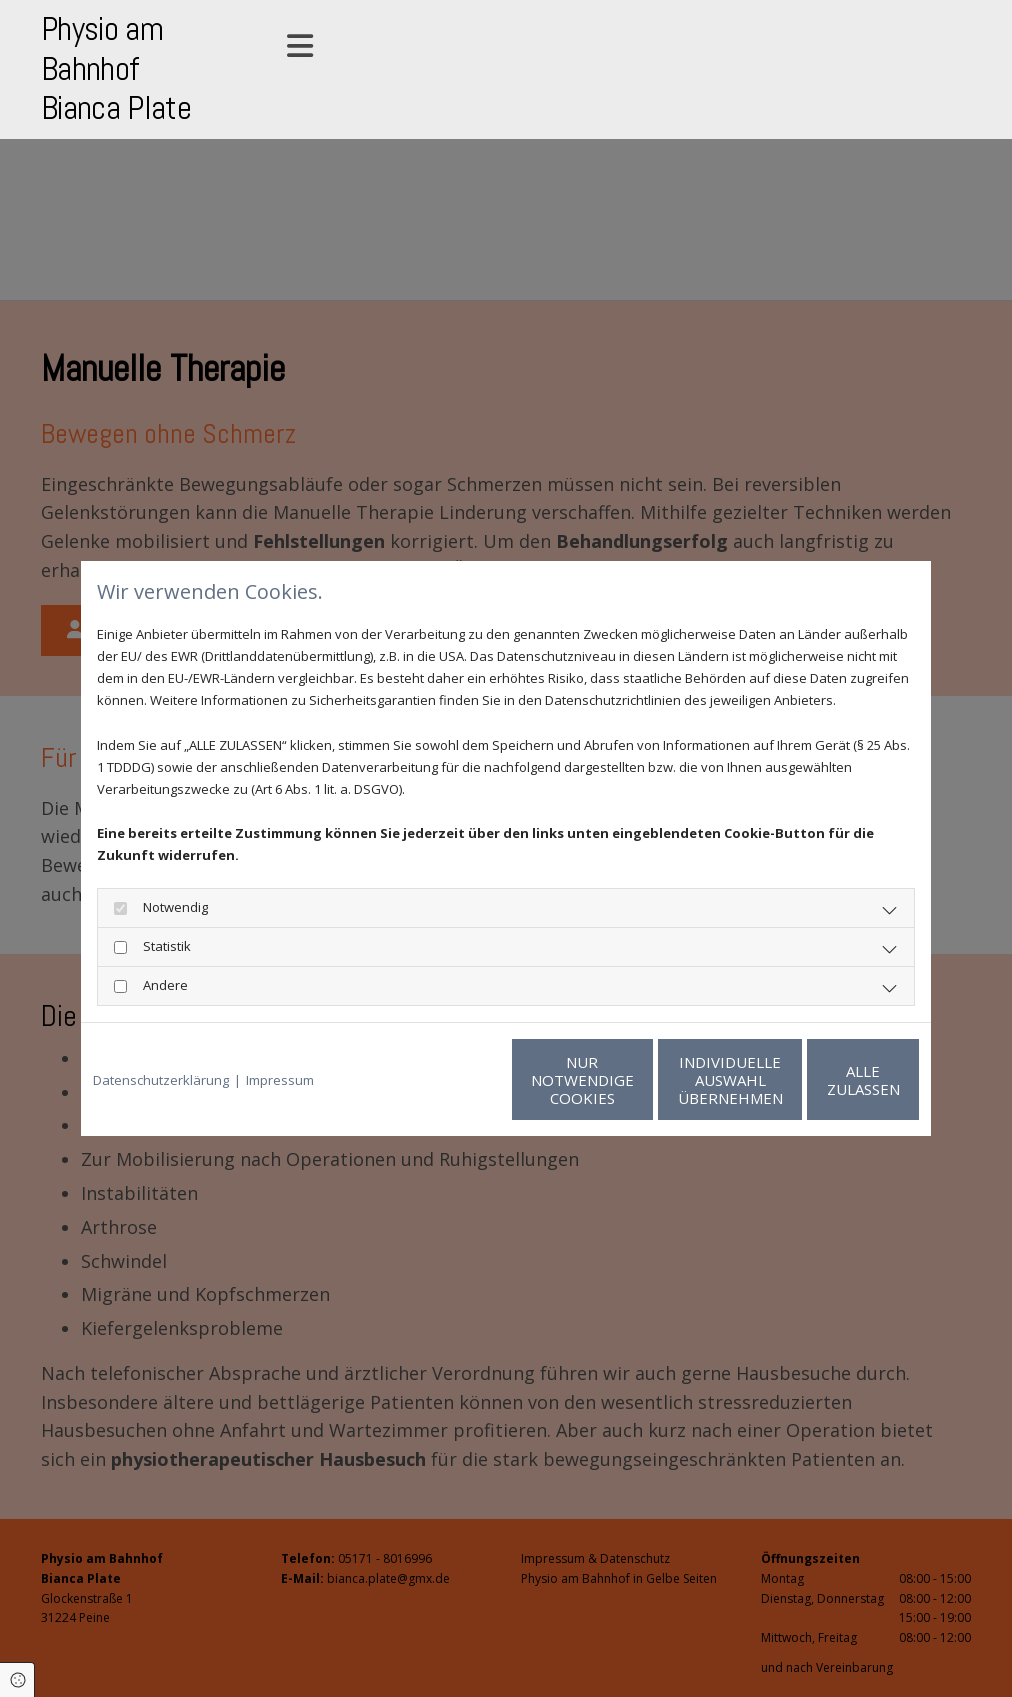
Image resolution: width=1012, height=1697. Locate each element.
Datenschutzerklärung (161, 1080)
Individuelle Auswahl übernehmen (636, 1080)
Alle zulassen (826, 1080)
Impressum (280, 1080)
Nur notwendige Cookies (446, 1080)
